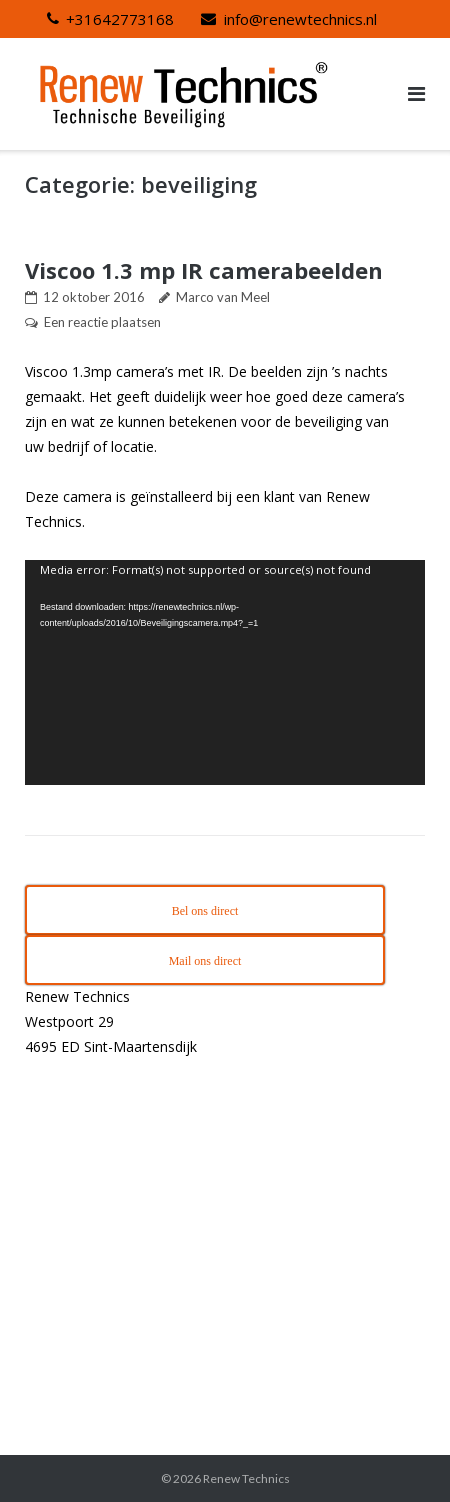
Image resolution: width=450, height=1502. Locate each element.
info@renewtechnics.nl (300, 19)
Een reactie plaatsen (102, 322)
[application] (225, 672)
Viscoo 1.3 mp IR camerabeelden (204, 270)
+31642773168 (120, 19)
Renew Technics (246, 1478)
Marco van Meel (223, 297)
